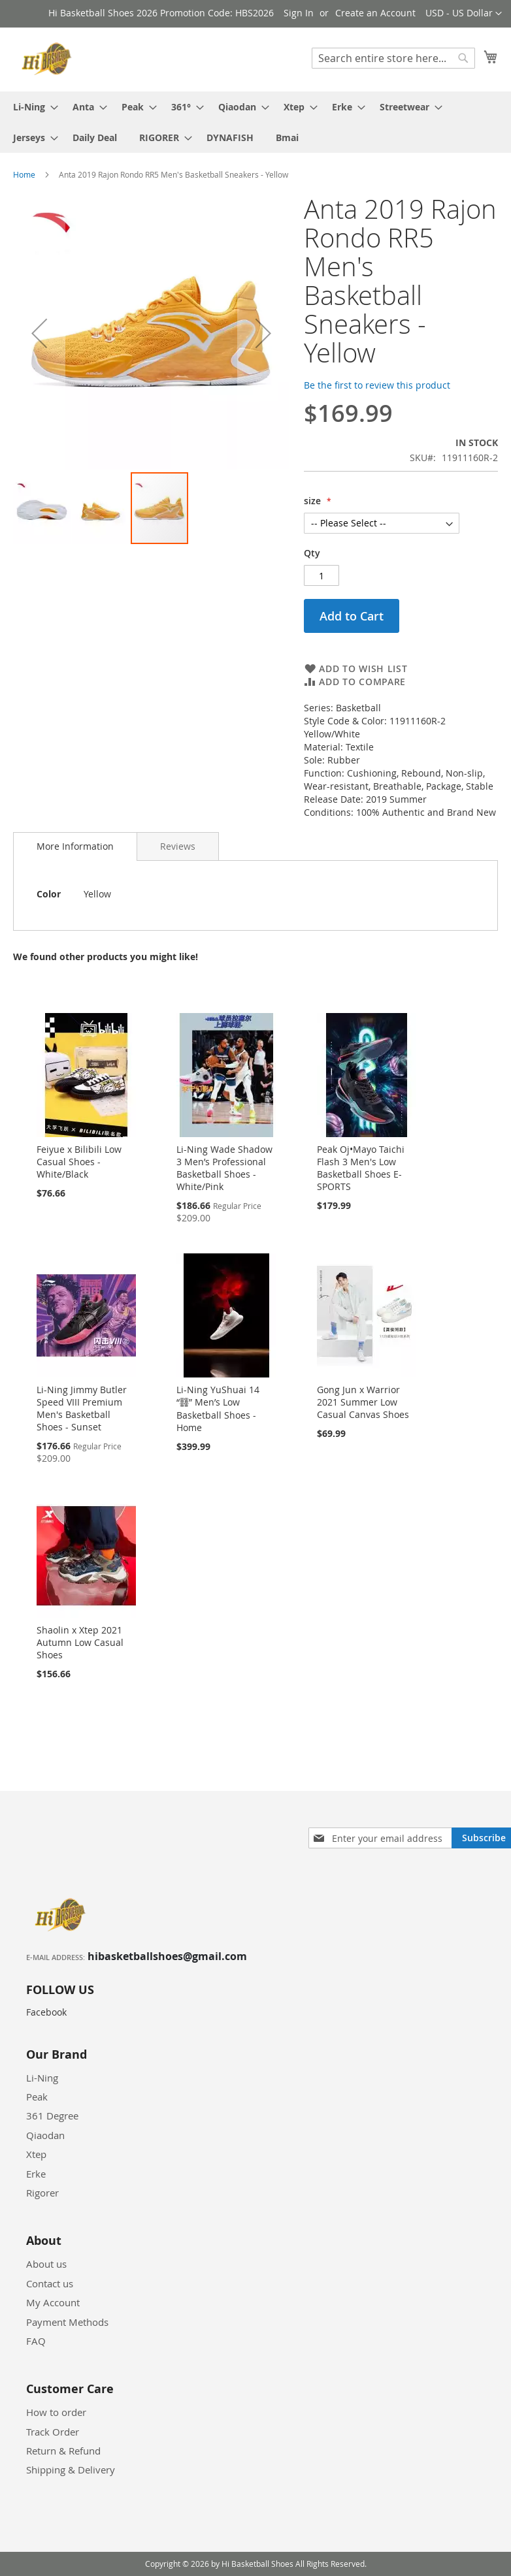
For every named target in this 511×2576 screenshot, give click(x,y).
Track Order (52, 2431)
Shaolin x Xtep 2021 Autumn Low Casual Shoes (80, 1642)
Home (24, 174)
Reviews (177, 846)
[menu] (255, 122)
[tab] (75, 846)
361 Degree (52, 2115)
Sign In (299, 13)
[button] (463, 14)
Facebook (46, 2012)
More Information (75, 846)
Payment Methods (67, 2321)
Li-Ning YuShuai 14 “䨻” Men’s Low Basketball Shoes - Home (217, 1408)
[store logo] (48, 58)
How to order (56, 2412)
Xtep (36, 2154)
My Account (53, 2302)
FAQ (36, 2340)
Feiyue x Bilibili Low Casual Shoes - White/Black (79, 1161)
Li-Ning (42, 2077)
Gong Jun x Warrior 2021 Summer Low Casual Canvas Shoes (363, 1402)
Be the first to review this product (377, 385)
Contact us (49, 2283)
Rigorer (42, 2192)
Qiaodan (45, 2135)
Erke (36, 2173)
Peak (37, 2096)
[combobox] (393, 58)
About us (46, 2263)
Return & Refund (63, 2450)
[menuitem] (31, 106)
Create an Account (375, 13)
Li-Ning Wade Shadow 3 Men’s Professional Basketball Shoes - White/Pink (224, 1168)
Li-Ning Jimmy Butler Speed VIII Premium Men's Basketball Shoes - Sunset (82, 1408)
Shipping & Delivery (70, 2469)
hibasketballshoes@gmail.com (167, 1956)
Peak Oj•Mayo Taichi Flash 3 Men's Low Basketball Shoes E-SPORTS (360, 1168)
